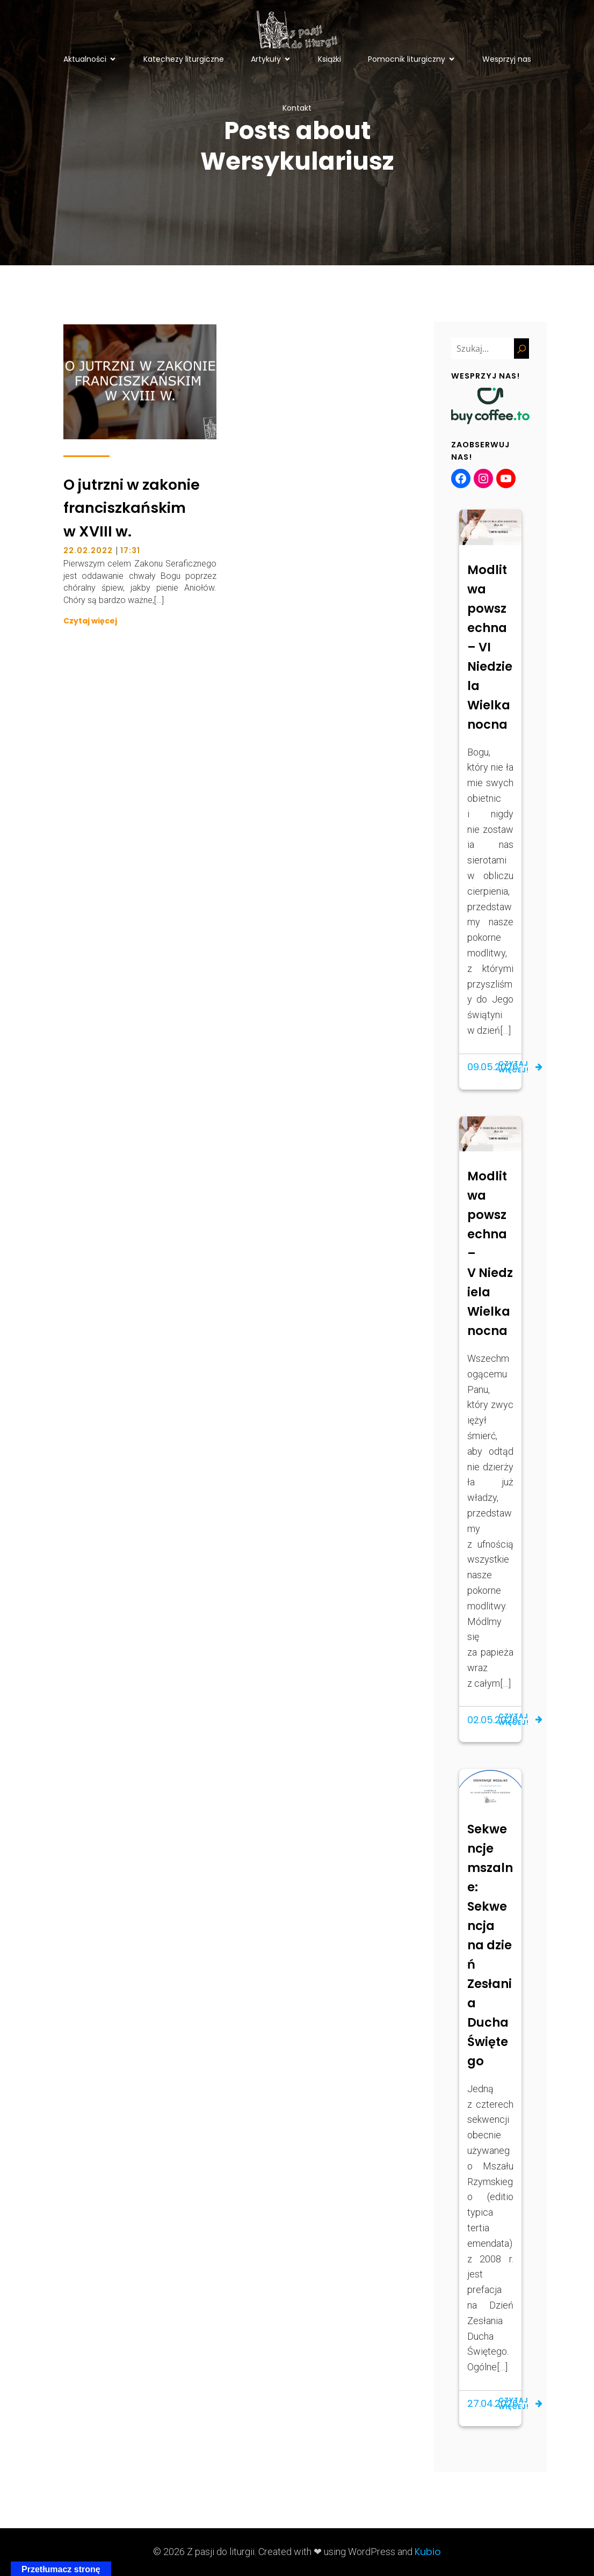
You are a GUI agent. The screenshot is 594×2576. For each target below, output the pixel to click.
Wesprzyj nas (506, 59)
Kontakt (297, 108)
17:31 (130, 550)
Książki (329, 59)
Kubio (428, 2551)
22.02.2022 (88, 550)
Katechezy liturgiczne (183, 59)
